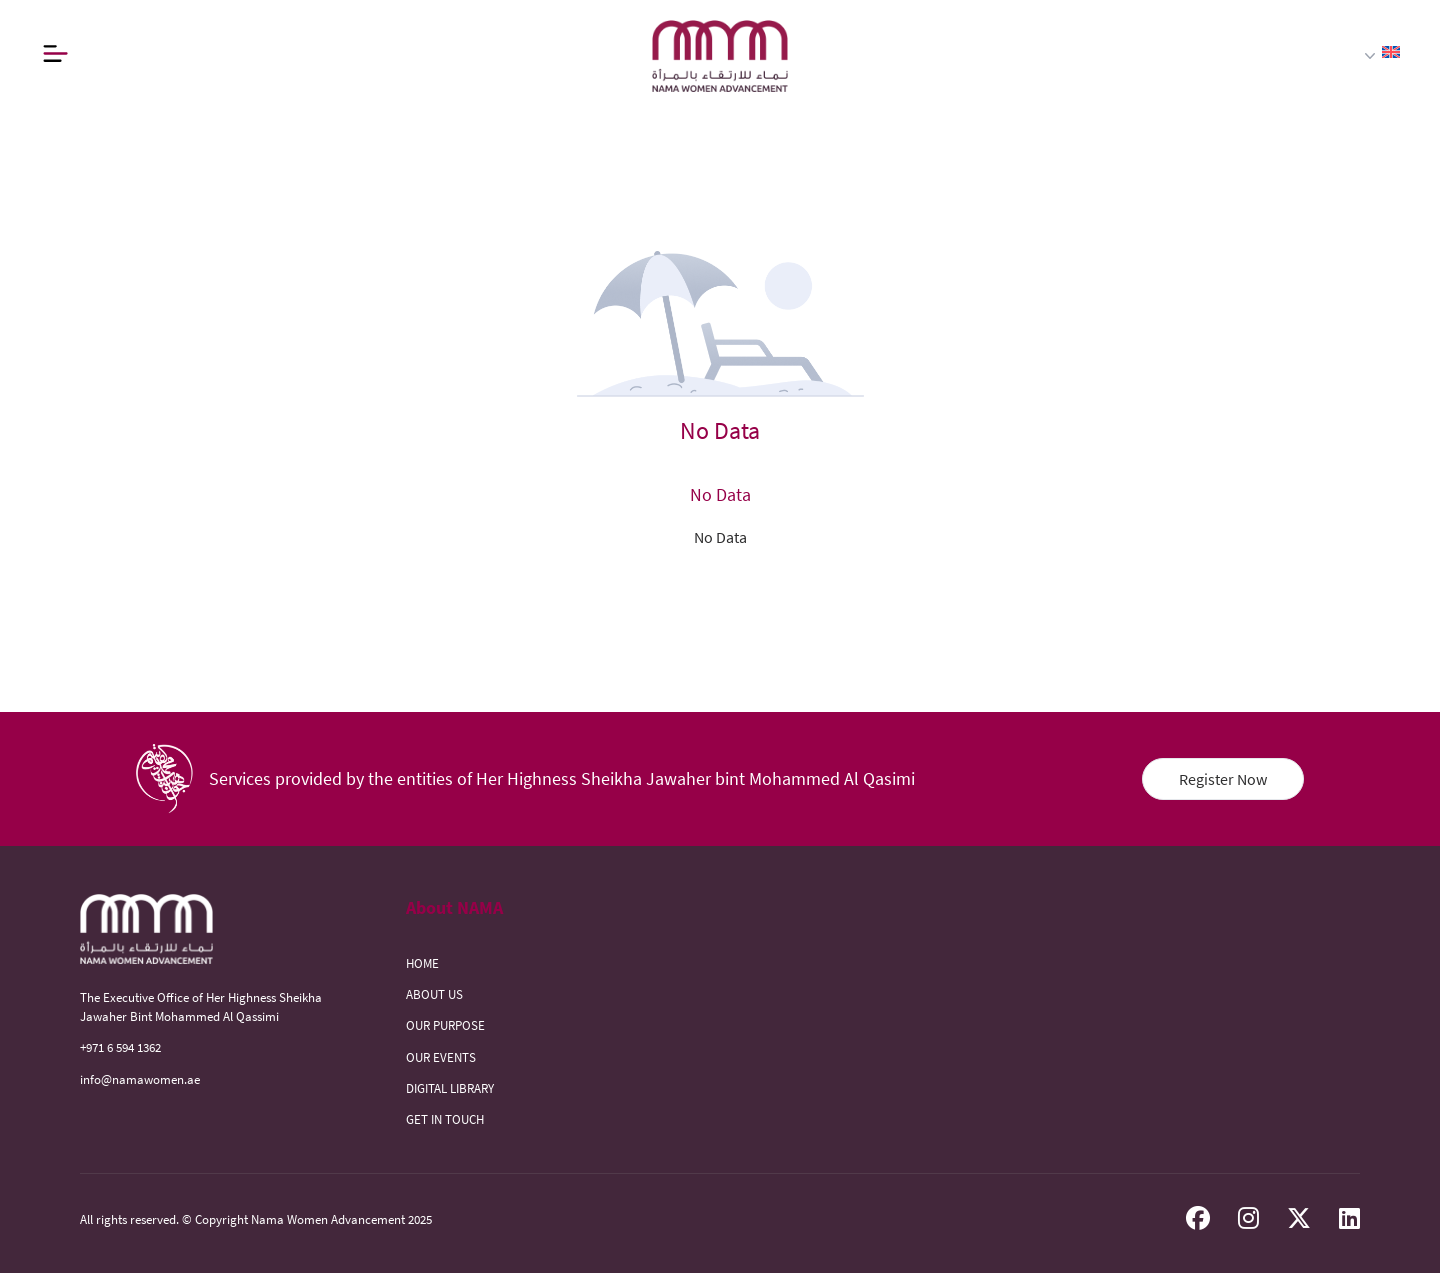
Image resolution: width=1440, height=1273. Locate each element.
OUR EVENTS (441, 1057)
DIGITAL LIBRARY (450, 1088)
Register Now (1223, 779)
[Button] (55, 53)
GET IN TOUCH (445, 1119)
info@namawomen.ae (140, 1079)
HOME (422, 963)
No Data (720, 537)
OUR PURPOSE (445, 1025)
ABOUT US (434, 994)
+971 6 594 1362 (120, 1047)
